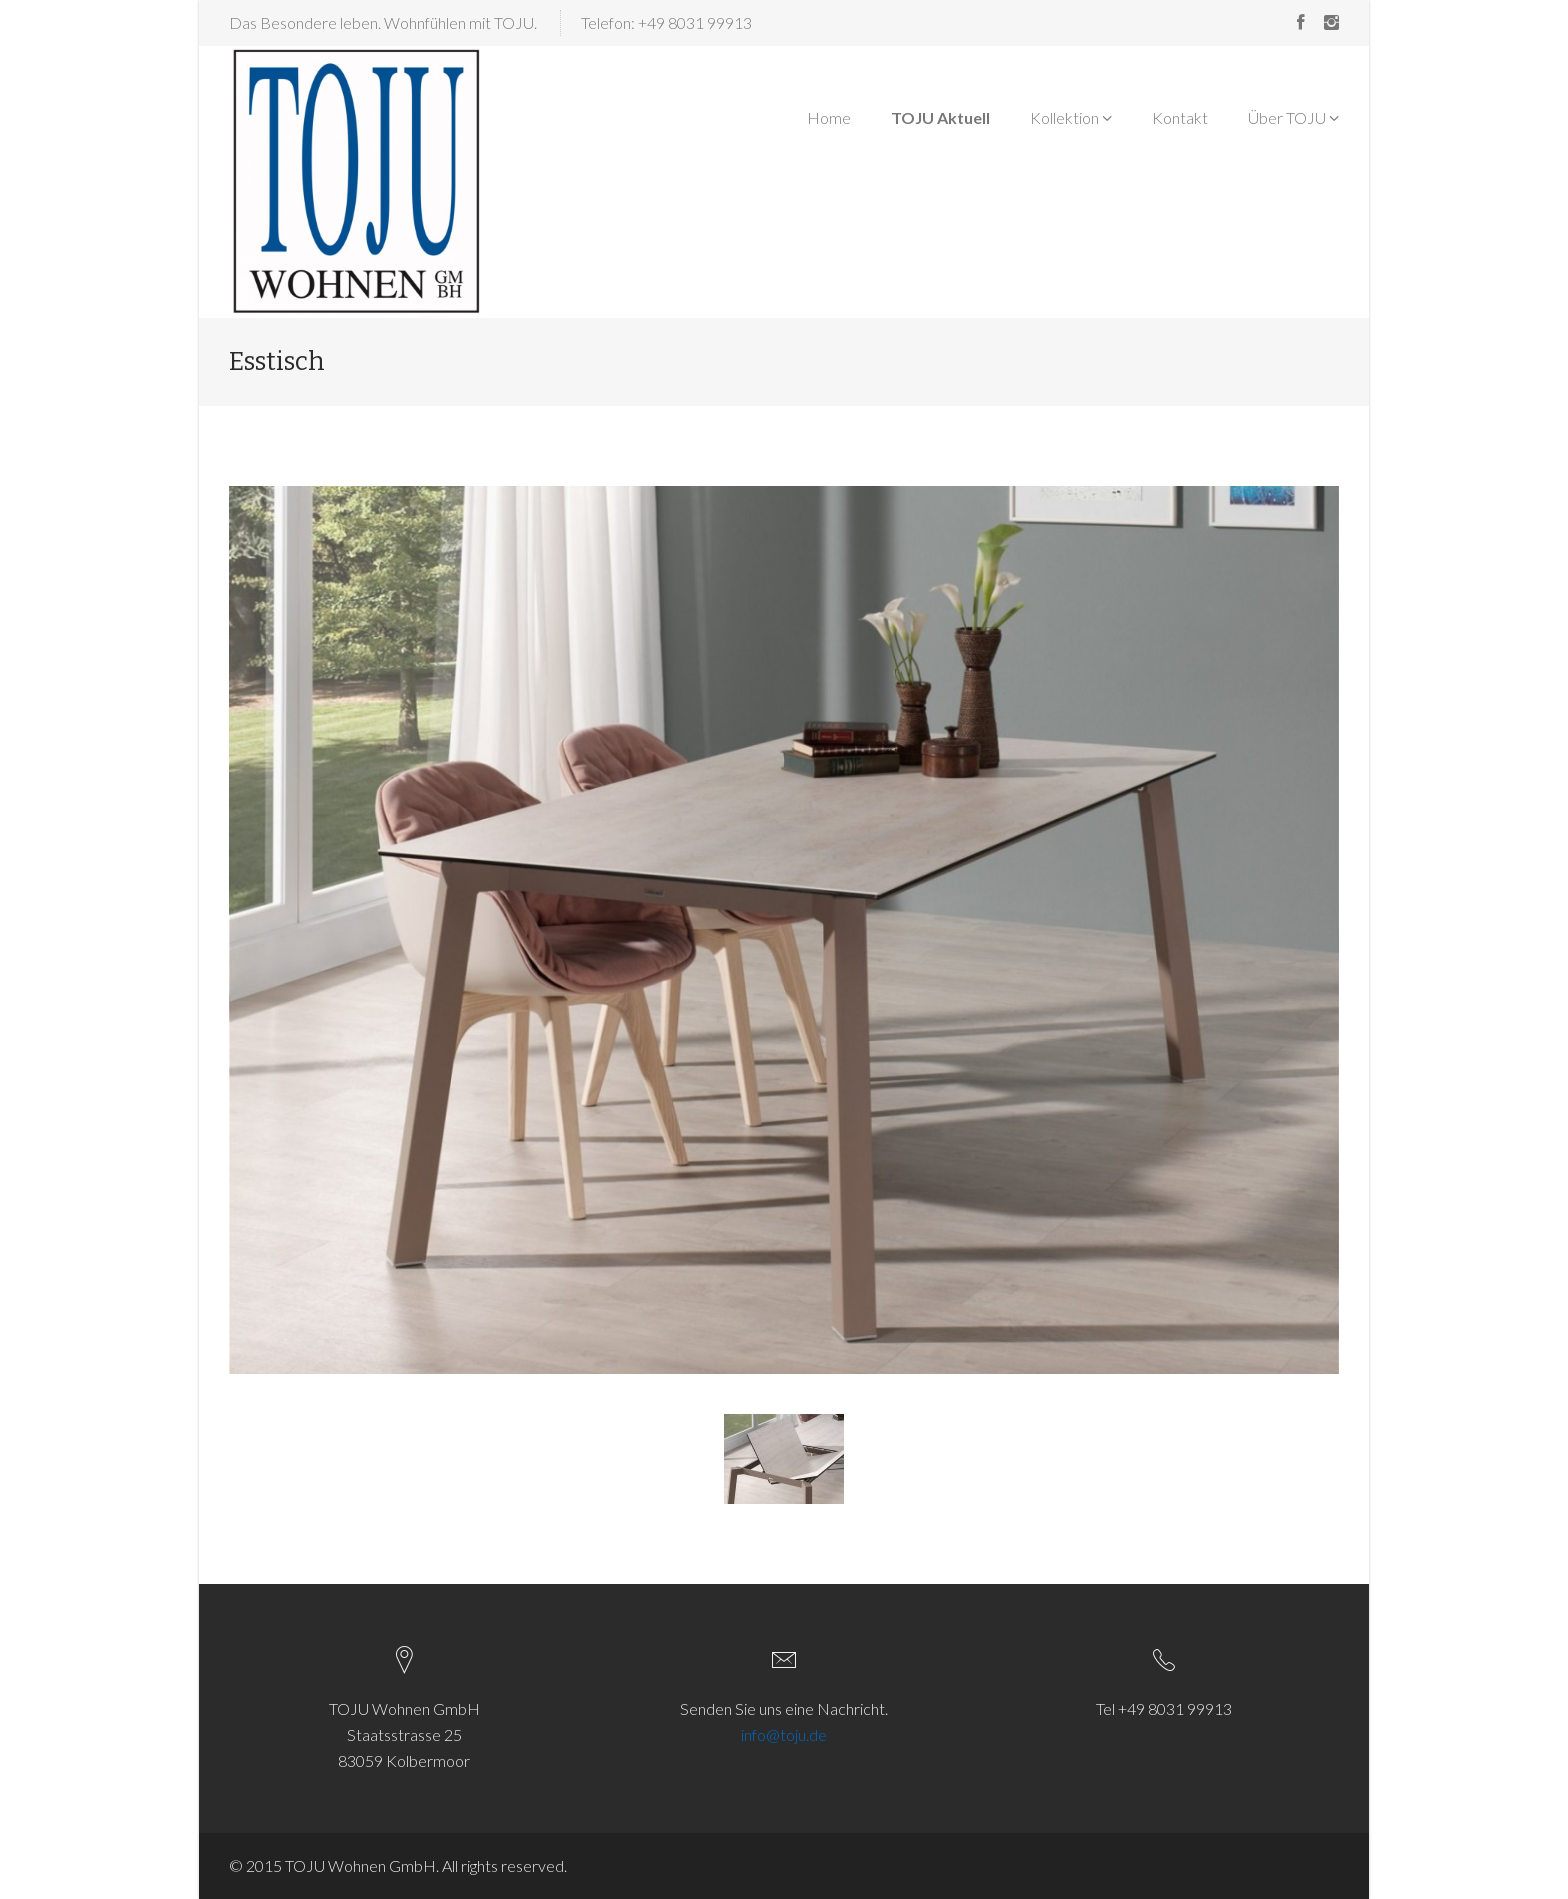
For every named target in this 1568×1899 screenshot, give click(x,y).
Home (829, 117)
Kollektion (1071, 117)
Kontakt (1180, 117)
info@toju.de (784, 1734)
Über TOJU (1293, 117)
